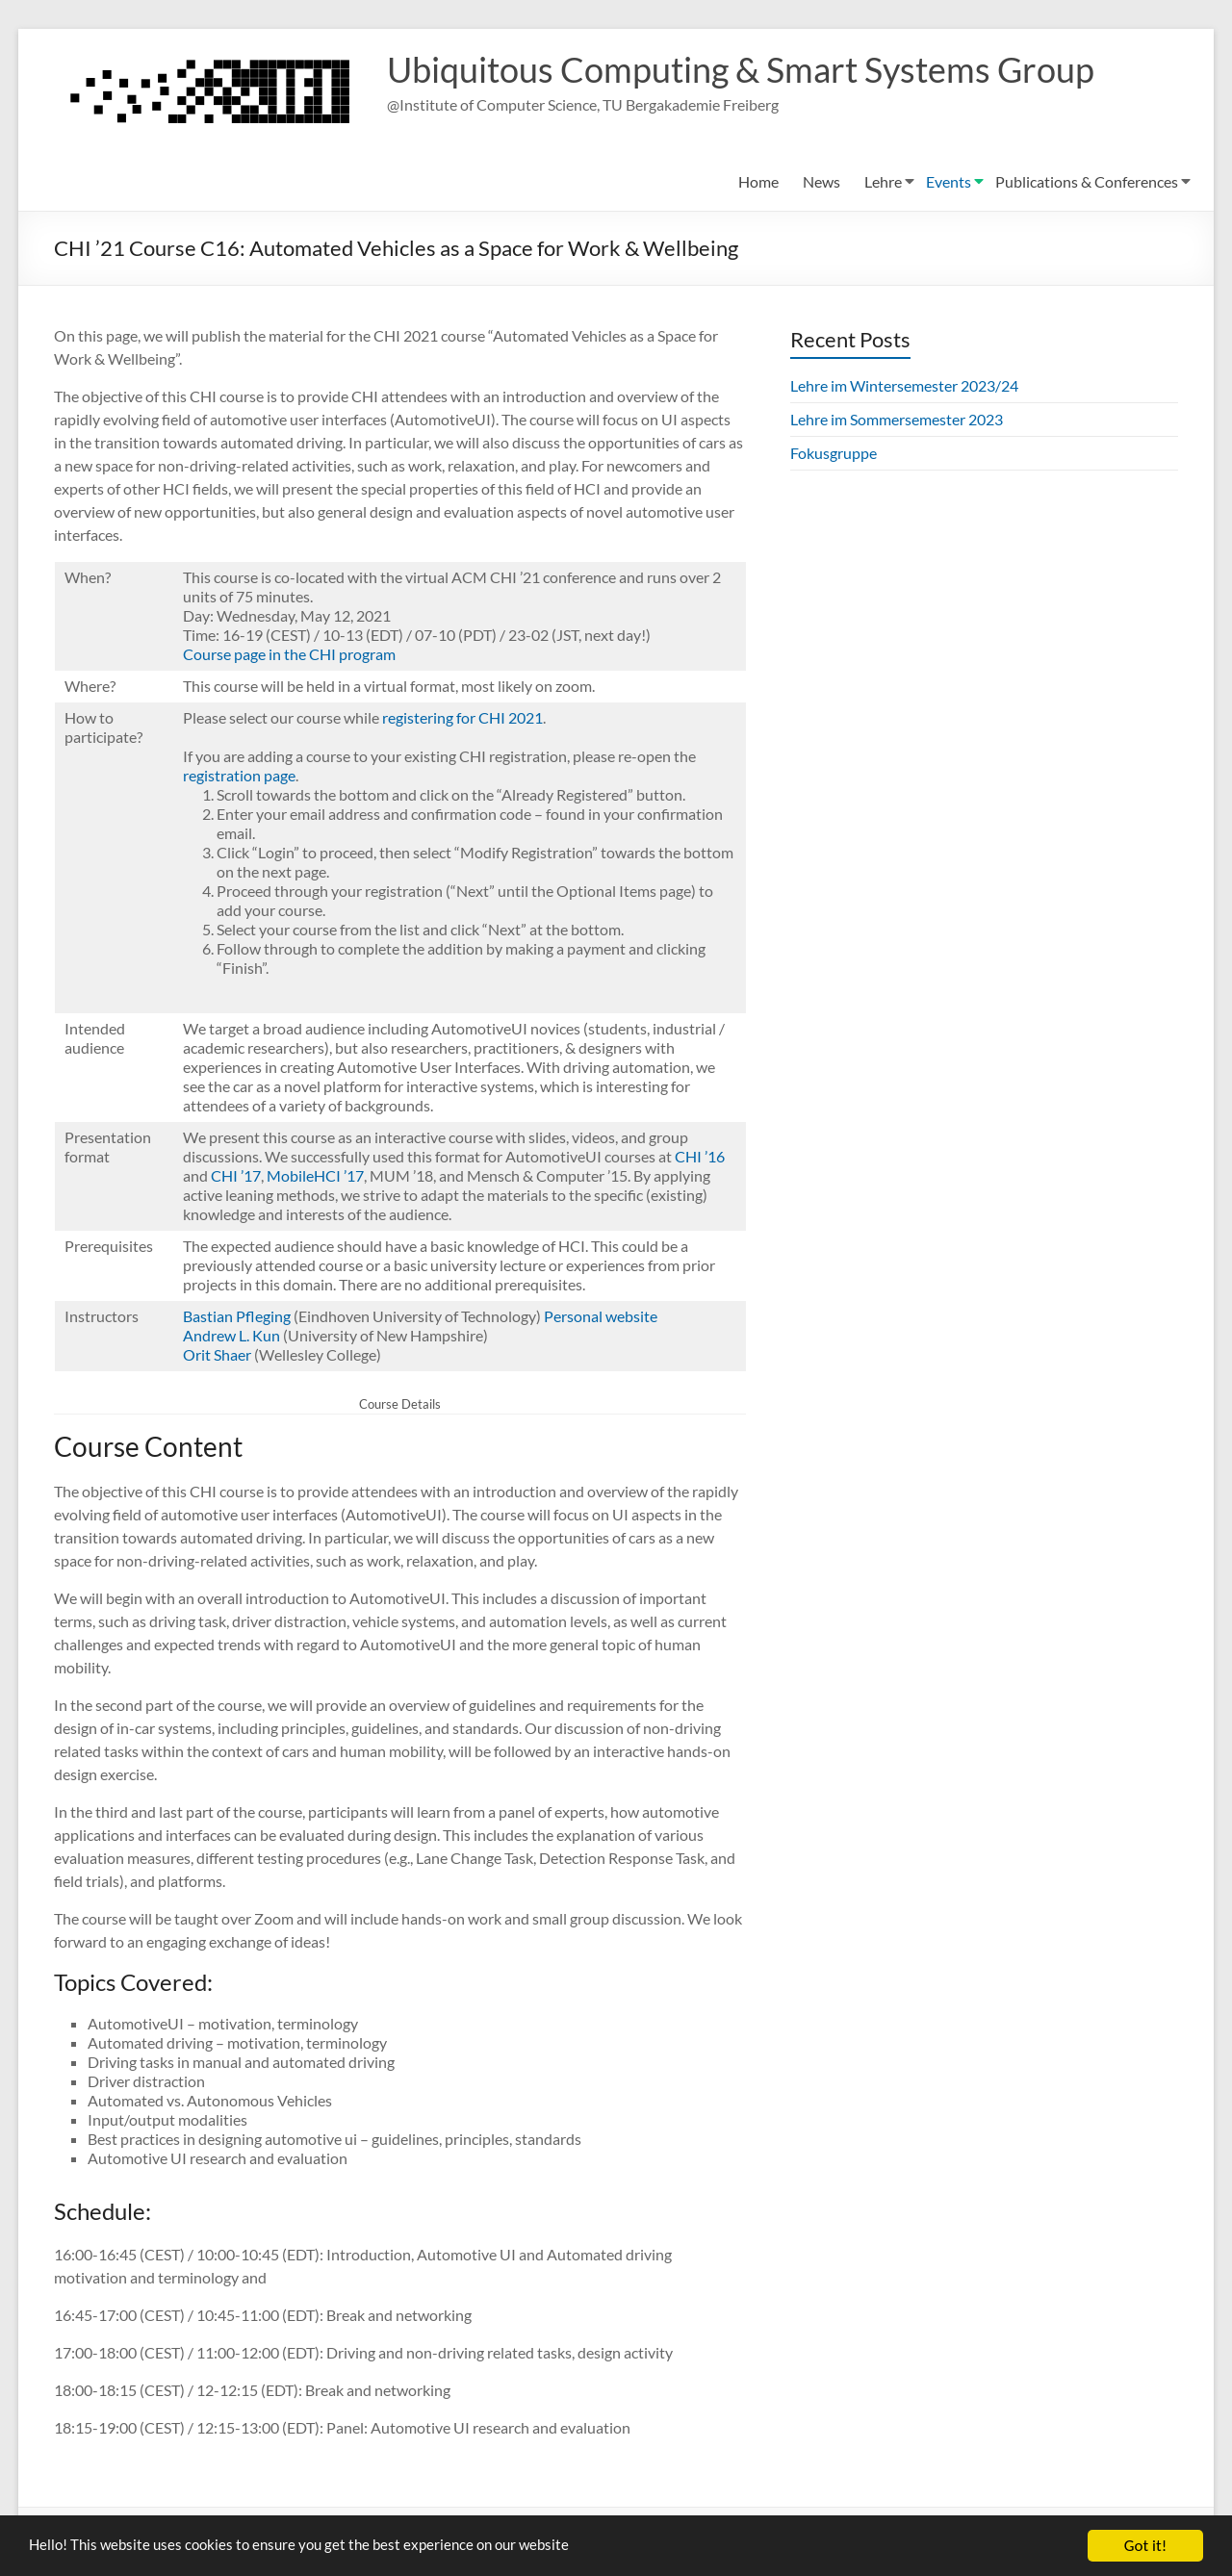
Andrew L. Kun (231, 1335)
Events (948, 181)
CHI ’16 (700, 1156)
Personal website (600, 1316)
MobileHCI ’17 (315, 1175)
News (821, 181)
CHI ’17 (236, 1175)
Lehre (883, 181)
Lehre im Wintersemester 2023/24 (904, 385)
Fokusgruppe (833, 453)
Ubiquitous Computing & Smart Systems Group (740, 70)
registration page (239, 775)
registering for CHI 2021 (462, 717)
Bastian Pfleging (237, 1316)
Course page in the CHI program (289, 654)
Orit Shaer (217, 1354)
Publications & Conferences (1086, 181)
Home (758, 181)
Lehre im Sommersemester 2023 (896, 419)
